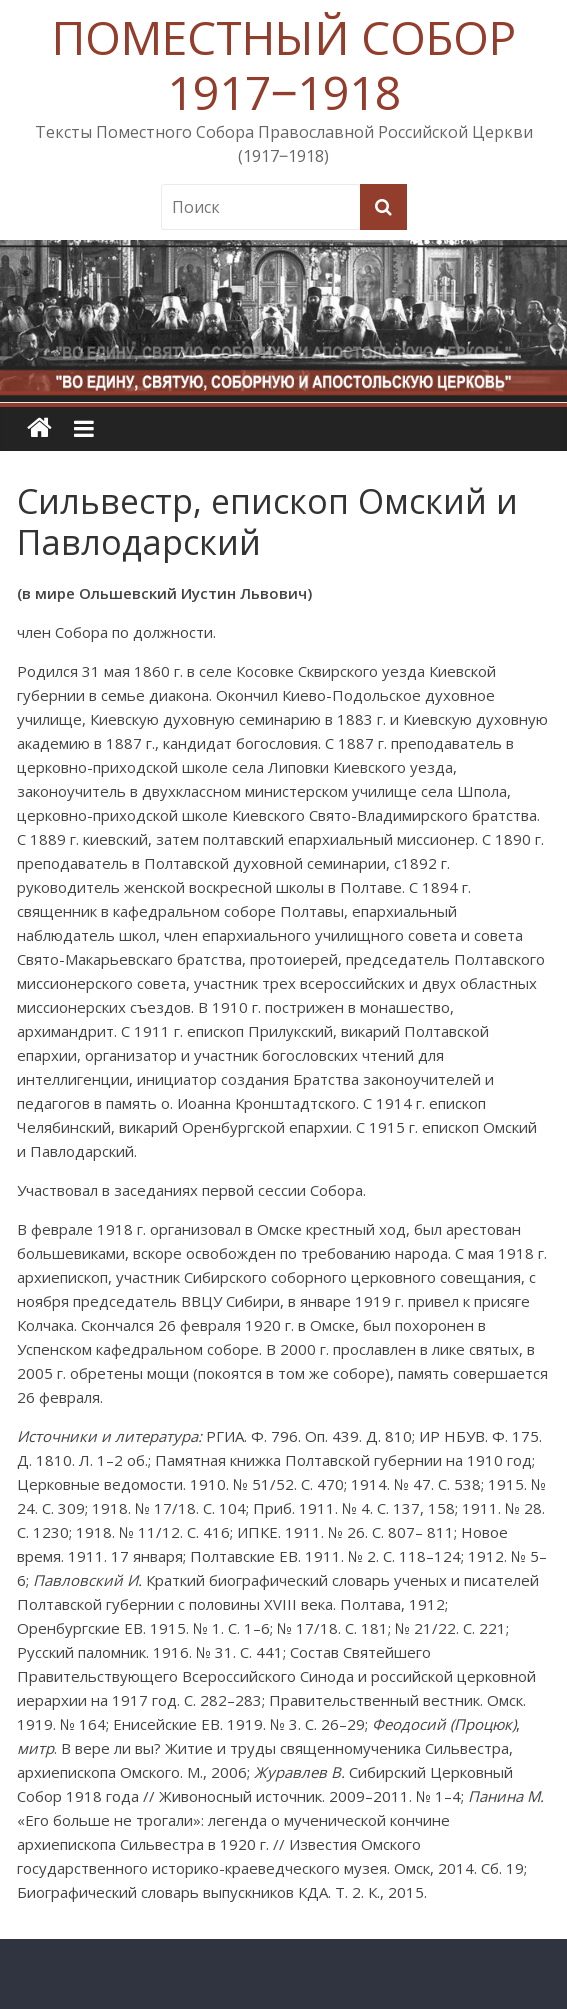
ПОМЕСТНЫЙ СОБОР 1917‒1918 (284, 64)
